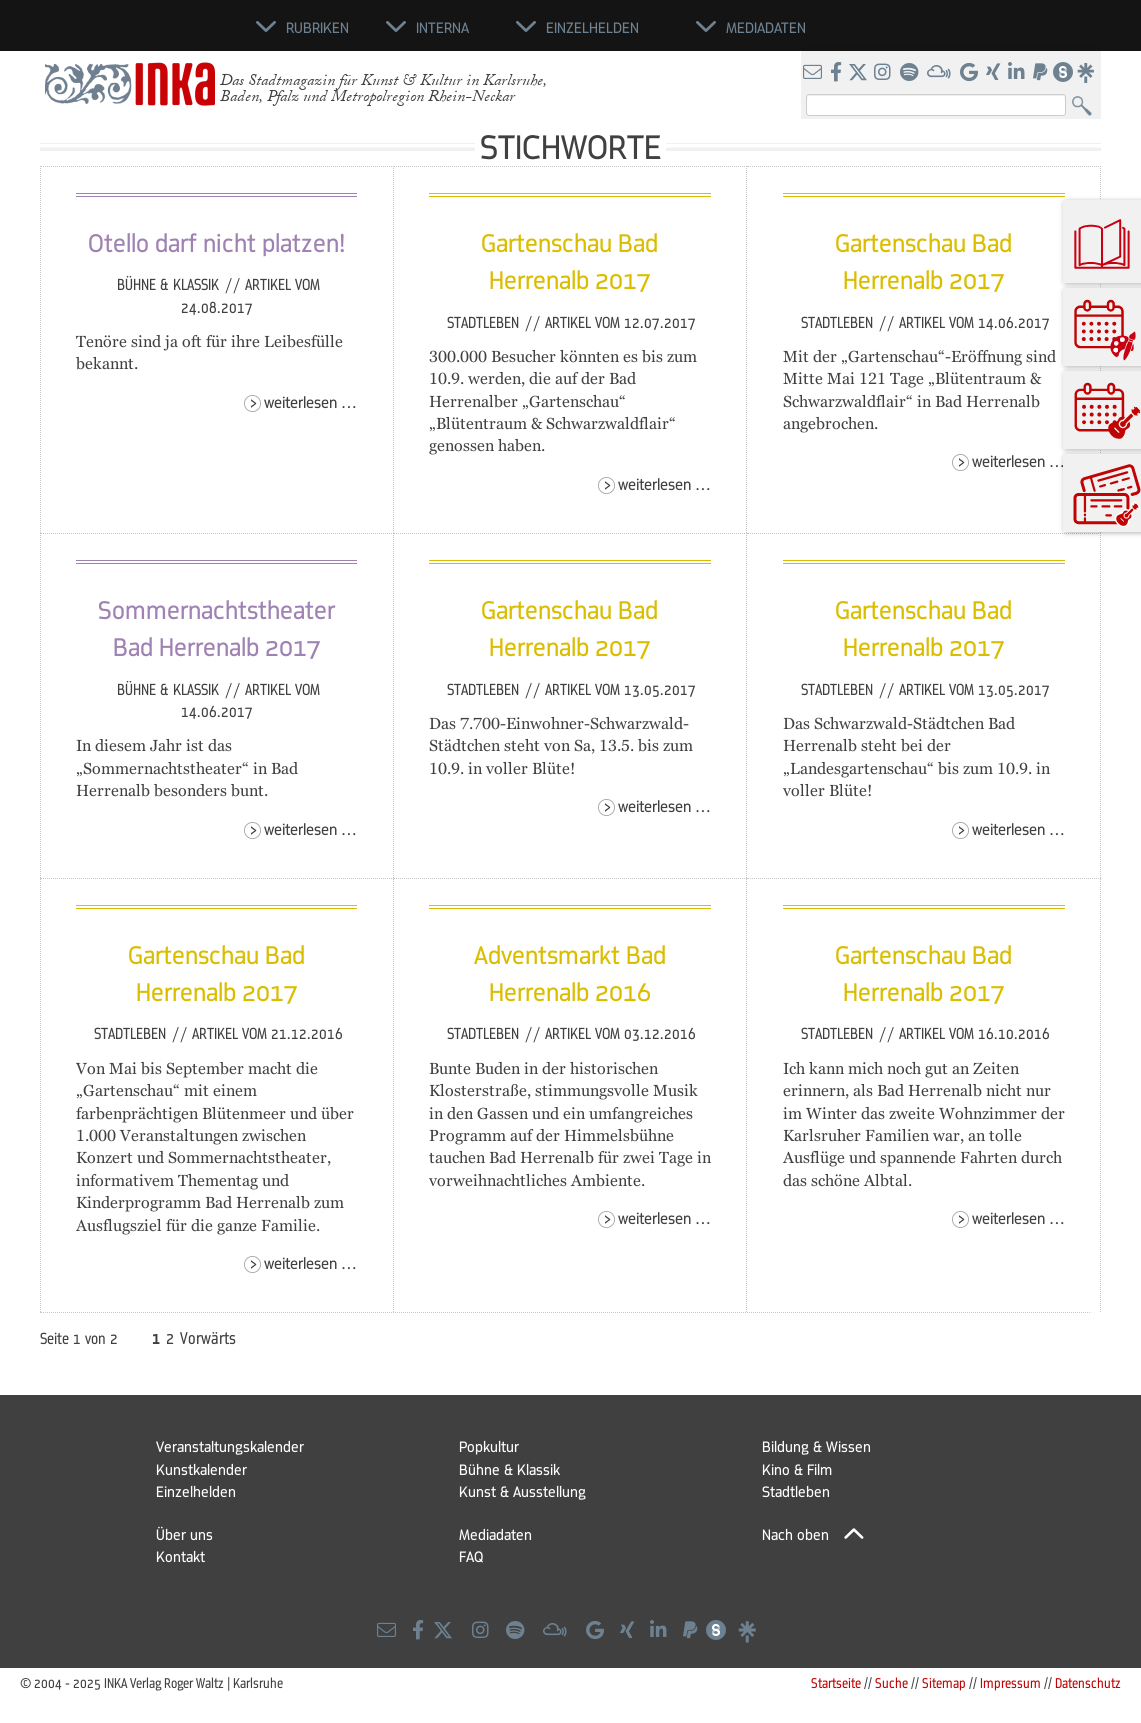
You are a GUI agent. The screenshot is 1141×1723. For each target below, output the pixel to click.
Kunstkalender (201, 1469)
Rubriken (317, 27)
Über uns (184, 1534)
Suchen (1086, 106)
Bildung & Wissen (816, 1446)
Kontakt (180, 1556)
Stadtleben (485, 322)
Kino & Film (797, 1469)
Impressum (1010, 1682)
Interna (442, 27)
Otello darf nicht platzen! (216, 242)
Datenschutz (1088, 1682)
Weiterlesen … (310, 401)
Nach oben (795, 1534)
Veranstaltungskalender (230, 1446)
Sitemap (944, 1682)
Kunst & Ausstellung (522, 1491)
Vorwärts (208, 1338)
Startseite (836, 1682)
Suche (891, 1682)
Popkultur (489, 1446)
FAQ (471, 1556)
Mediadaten (495, 1534)
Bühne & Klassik (170, 284)
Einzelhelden (196, 1491)
